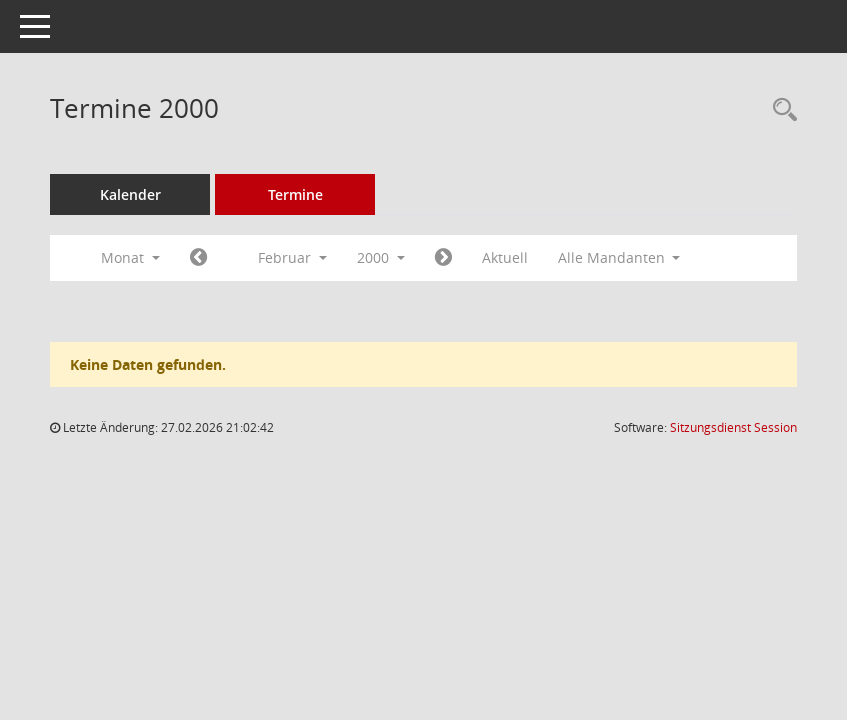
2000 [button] (381, 257)
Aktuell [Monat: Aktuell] (505, 257)
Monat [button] (130, 257)
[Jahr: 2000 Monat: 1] (198, 258)
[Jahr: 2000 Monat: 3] (443, 258)
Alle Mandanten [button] (619, 257)
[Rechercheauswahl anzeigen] (780, 110)
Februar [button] (292, 257)
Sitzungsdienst (733, 427)
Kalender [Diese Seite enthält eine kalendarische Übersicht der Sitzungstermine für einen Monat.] (130, 194)
